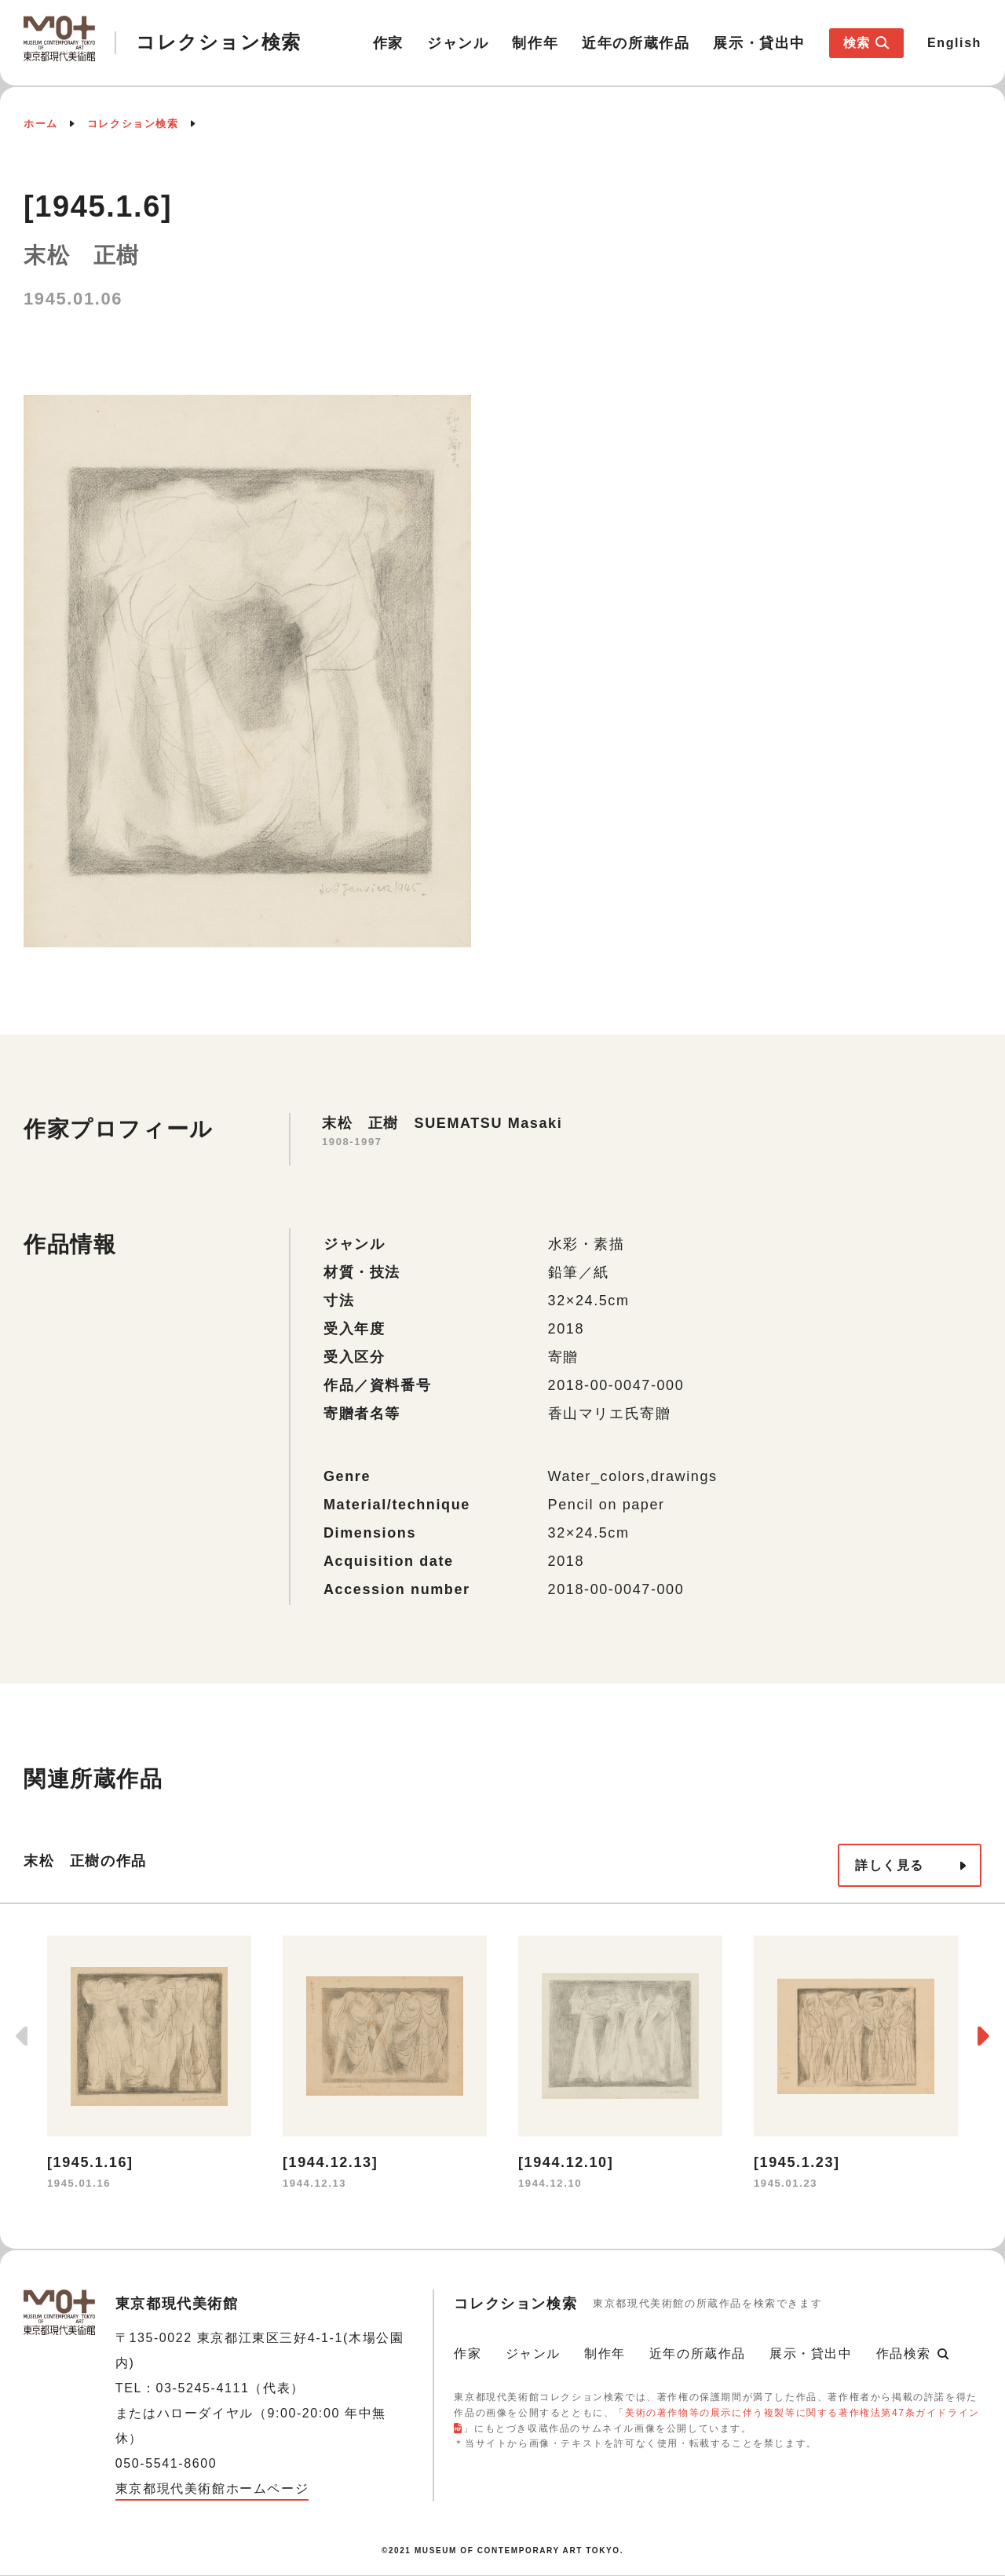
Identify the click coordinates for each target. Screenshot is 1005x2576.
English (954, 42)
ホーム (41, 124)
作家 (388, 43)
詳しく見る (889, 1865)
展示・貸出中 (759, 43)
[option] (149, 2064)
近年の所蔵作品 (635, 43)
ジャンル (457, 43)
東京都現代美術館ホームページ (212, 2488)
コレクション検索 (133, 124)
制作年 (535, 43)
